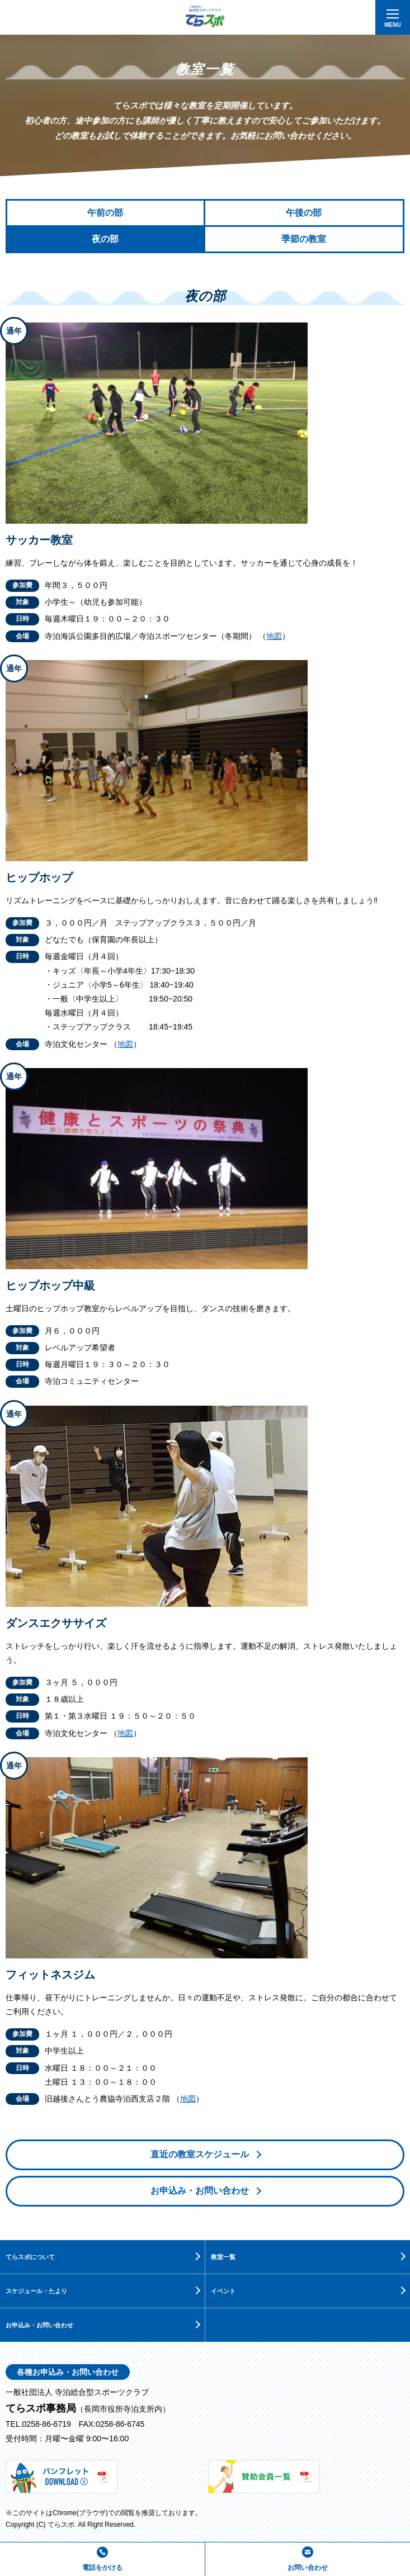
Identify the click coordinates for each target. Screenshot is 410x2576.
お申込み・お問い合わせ (199, 2190)
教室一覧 (223, 2257)
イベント (223, 2291)
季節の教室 (303, 239)
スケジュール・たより (36, 2291)
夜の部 (105, 239)
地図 (274, 636)
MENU (392, 20)
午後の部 (304, 212)
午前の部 (105, 212)
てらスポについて (30, 2257)
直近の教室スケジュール (199, 2154)
